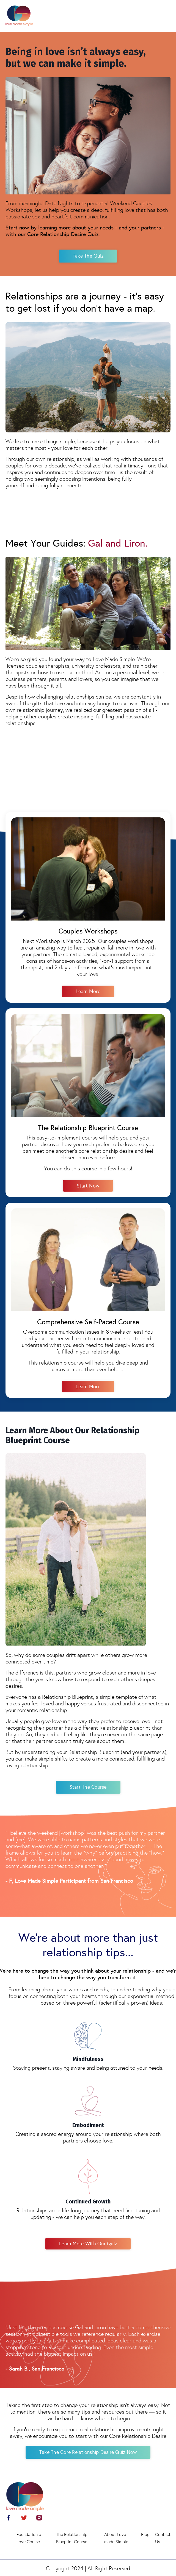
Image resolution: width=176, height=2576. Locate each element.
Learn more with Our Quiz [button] (88, 2244)
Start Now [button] (88, 1186)
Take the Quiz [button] (88, 256)
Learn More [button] (88, 991)
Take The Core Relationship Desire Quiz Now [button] (88, 2452)
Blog (145, 2534)
